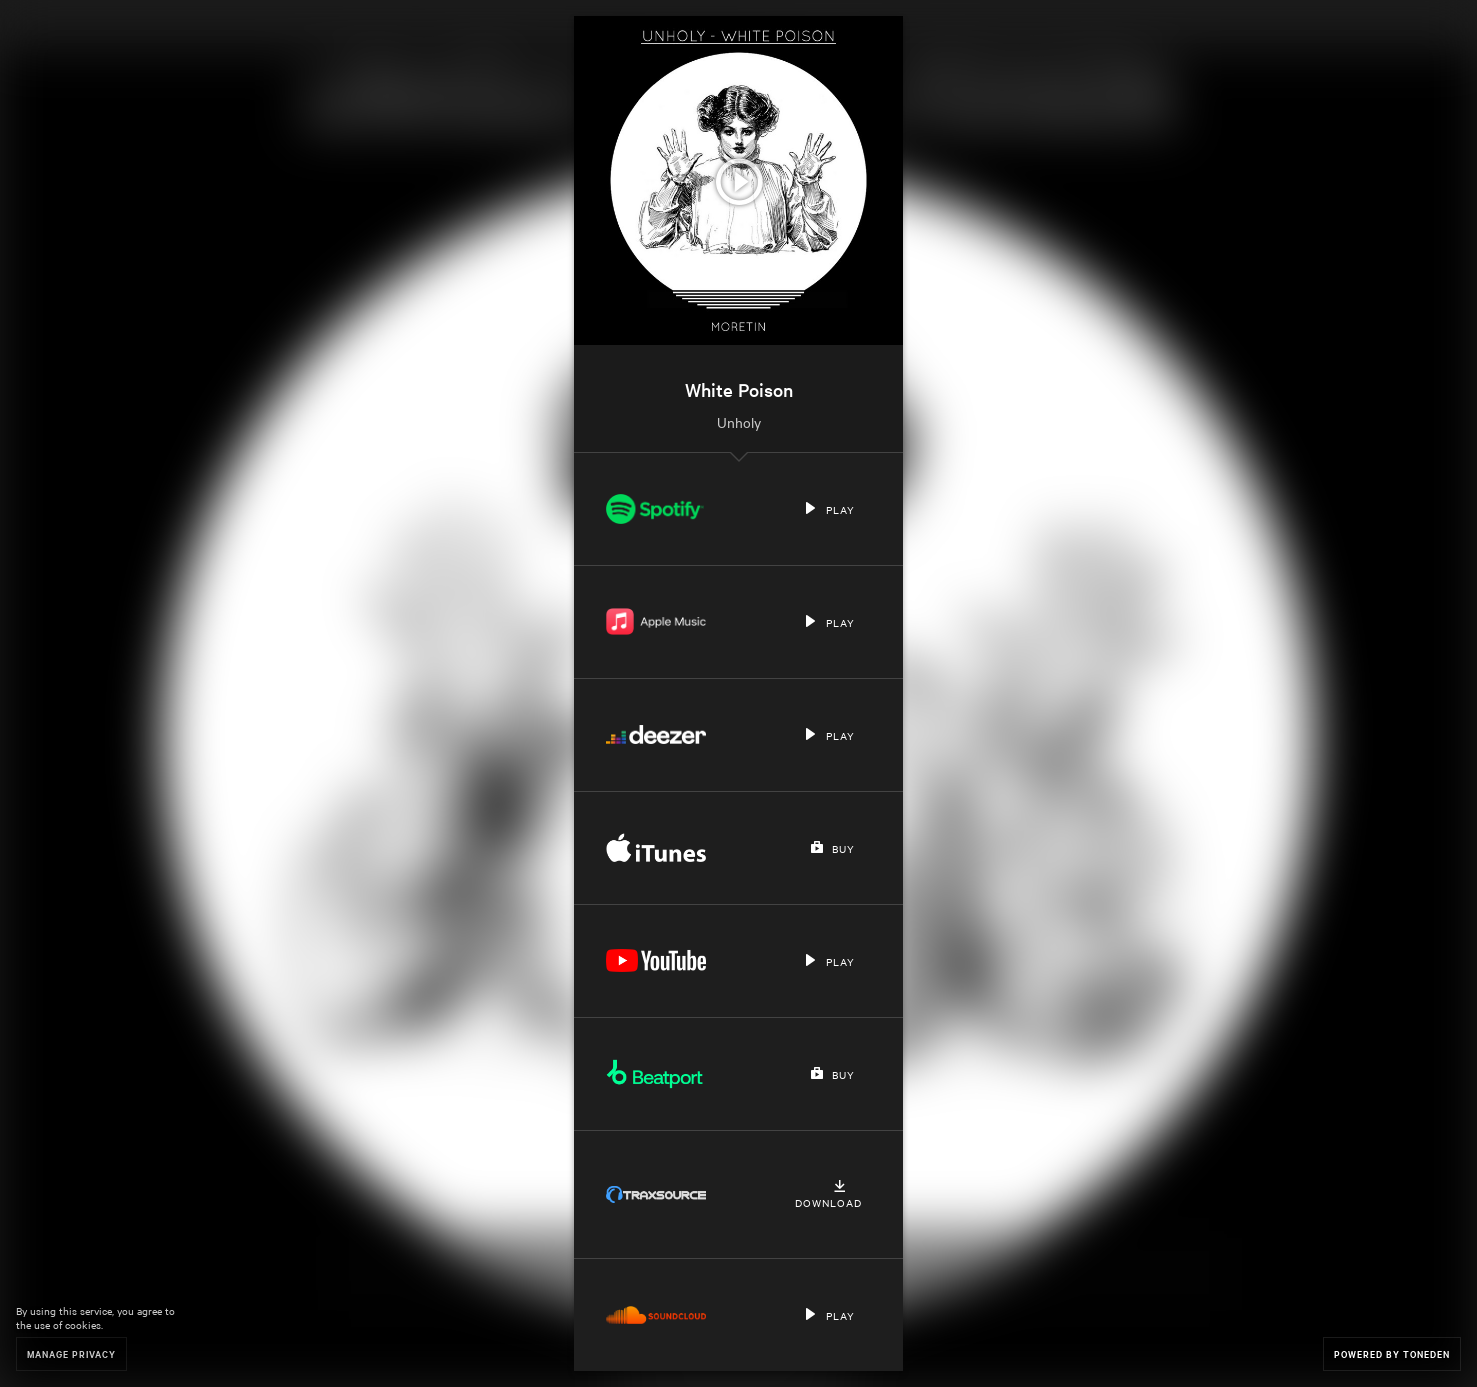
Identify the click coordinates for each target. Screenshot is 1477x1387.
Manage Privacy (71, 1353)
